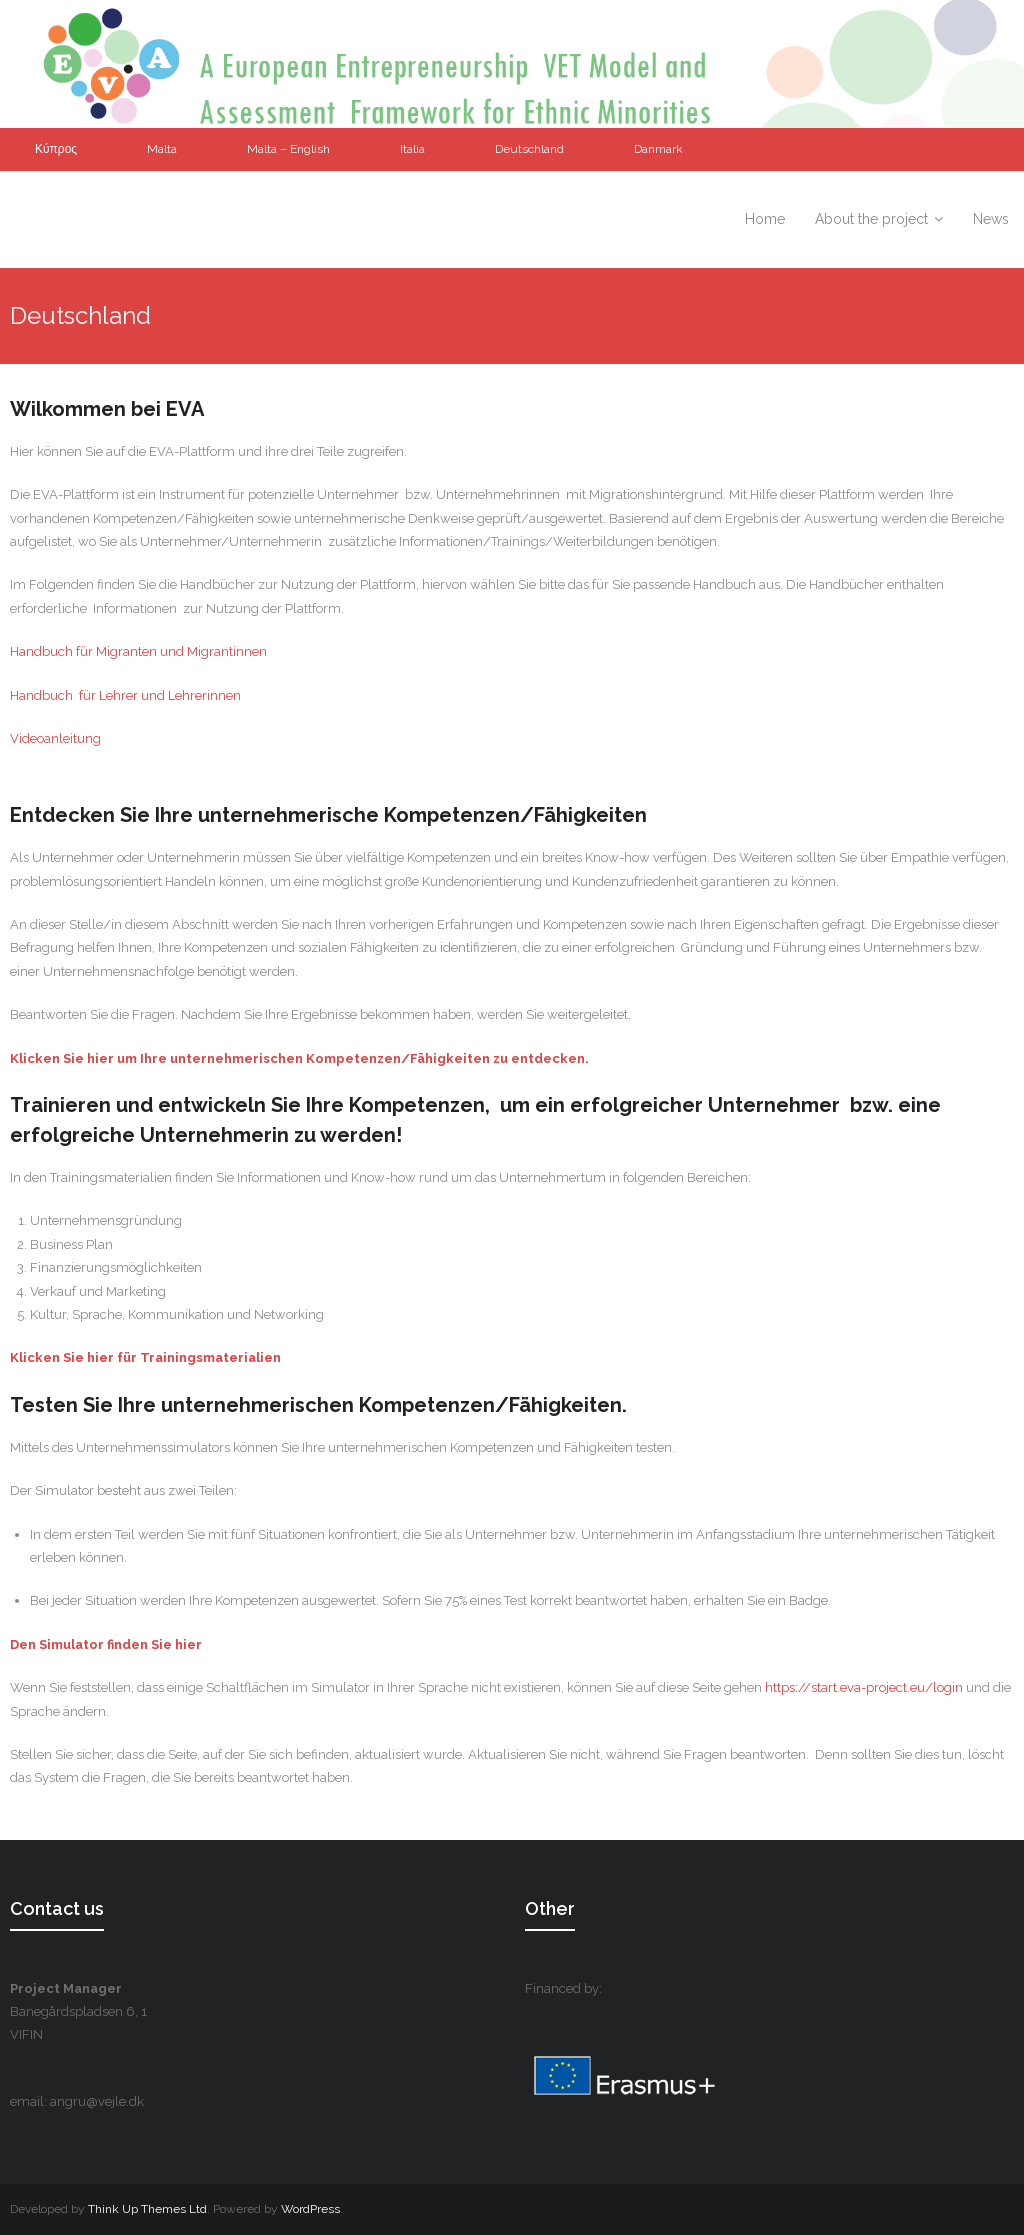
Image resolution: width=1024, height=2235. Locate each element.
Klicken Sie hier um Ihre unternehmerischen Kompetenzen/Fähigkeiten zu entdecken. (299, 1058)
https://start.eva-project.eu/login (864, 1687)
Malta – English (288, 149)
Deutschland (529, 149)
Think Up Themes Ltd (147, 2209)
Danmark (658, 149)
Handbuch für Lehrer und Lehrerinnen (125, 695)
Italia (412, 149)
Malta (162, 149)
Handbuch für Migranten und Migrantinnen (138, 651)
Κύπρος (56, 149)
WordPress (310, 2209)
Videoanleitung (55, 738)
